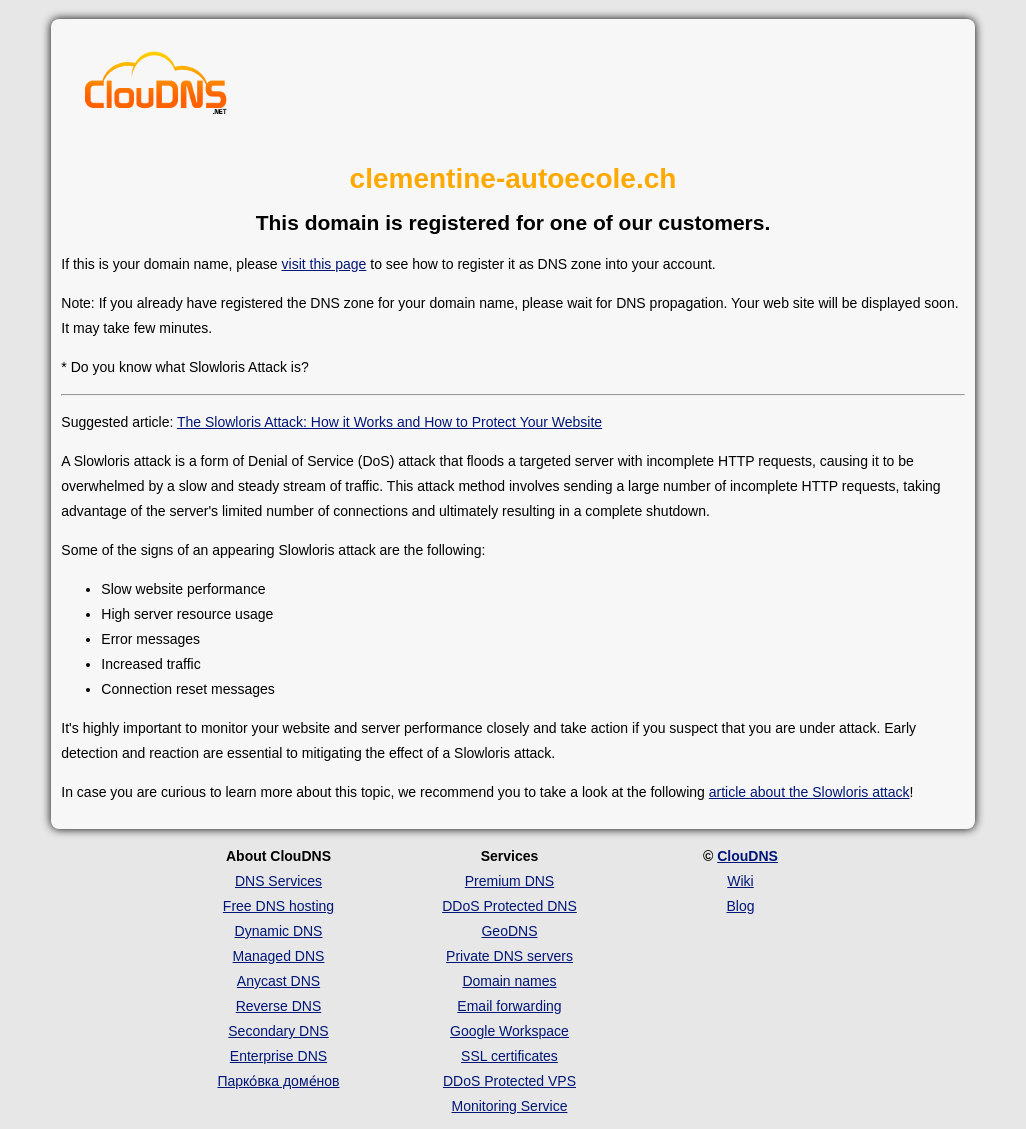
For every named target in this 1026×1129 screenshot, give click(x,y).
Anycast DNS (278, 981)
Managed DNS (279, 956)
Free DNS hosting (278, 906)
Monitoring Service (510, 1106)
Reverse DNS (279, 1006)
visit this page (324, 264)
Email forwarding (509, 1006)
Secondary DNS (278, 1031)
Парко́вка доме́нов (278, 1081)
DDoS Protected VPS (509, 1081)
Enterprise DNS (278, 1056)
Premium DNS (509, 881)
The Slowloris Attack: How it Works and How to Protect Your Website (389, 422)
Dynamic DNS (279, 931)
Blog (740, 906)
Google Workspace (509, 1031)
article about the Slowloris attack (809, 792)
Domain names (509, 981)
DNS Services (278, 881)
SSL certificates (509, 1056)
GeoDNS (509, 931)
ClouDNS (747, 856)
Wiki (740, 881)
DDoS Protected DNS (509, 906)
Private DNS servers (509, 956)
